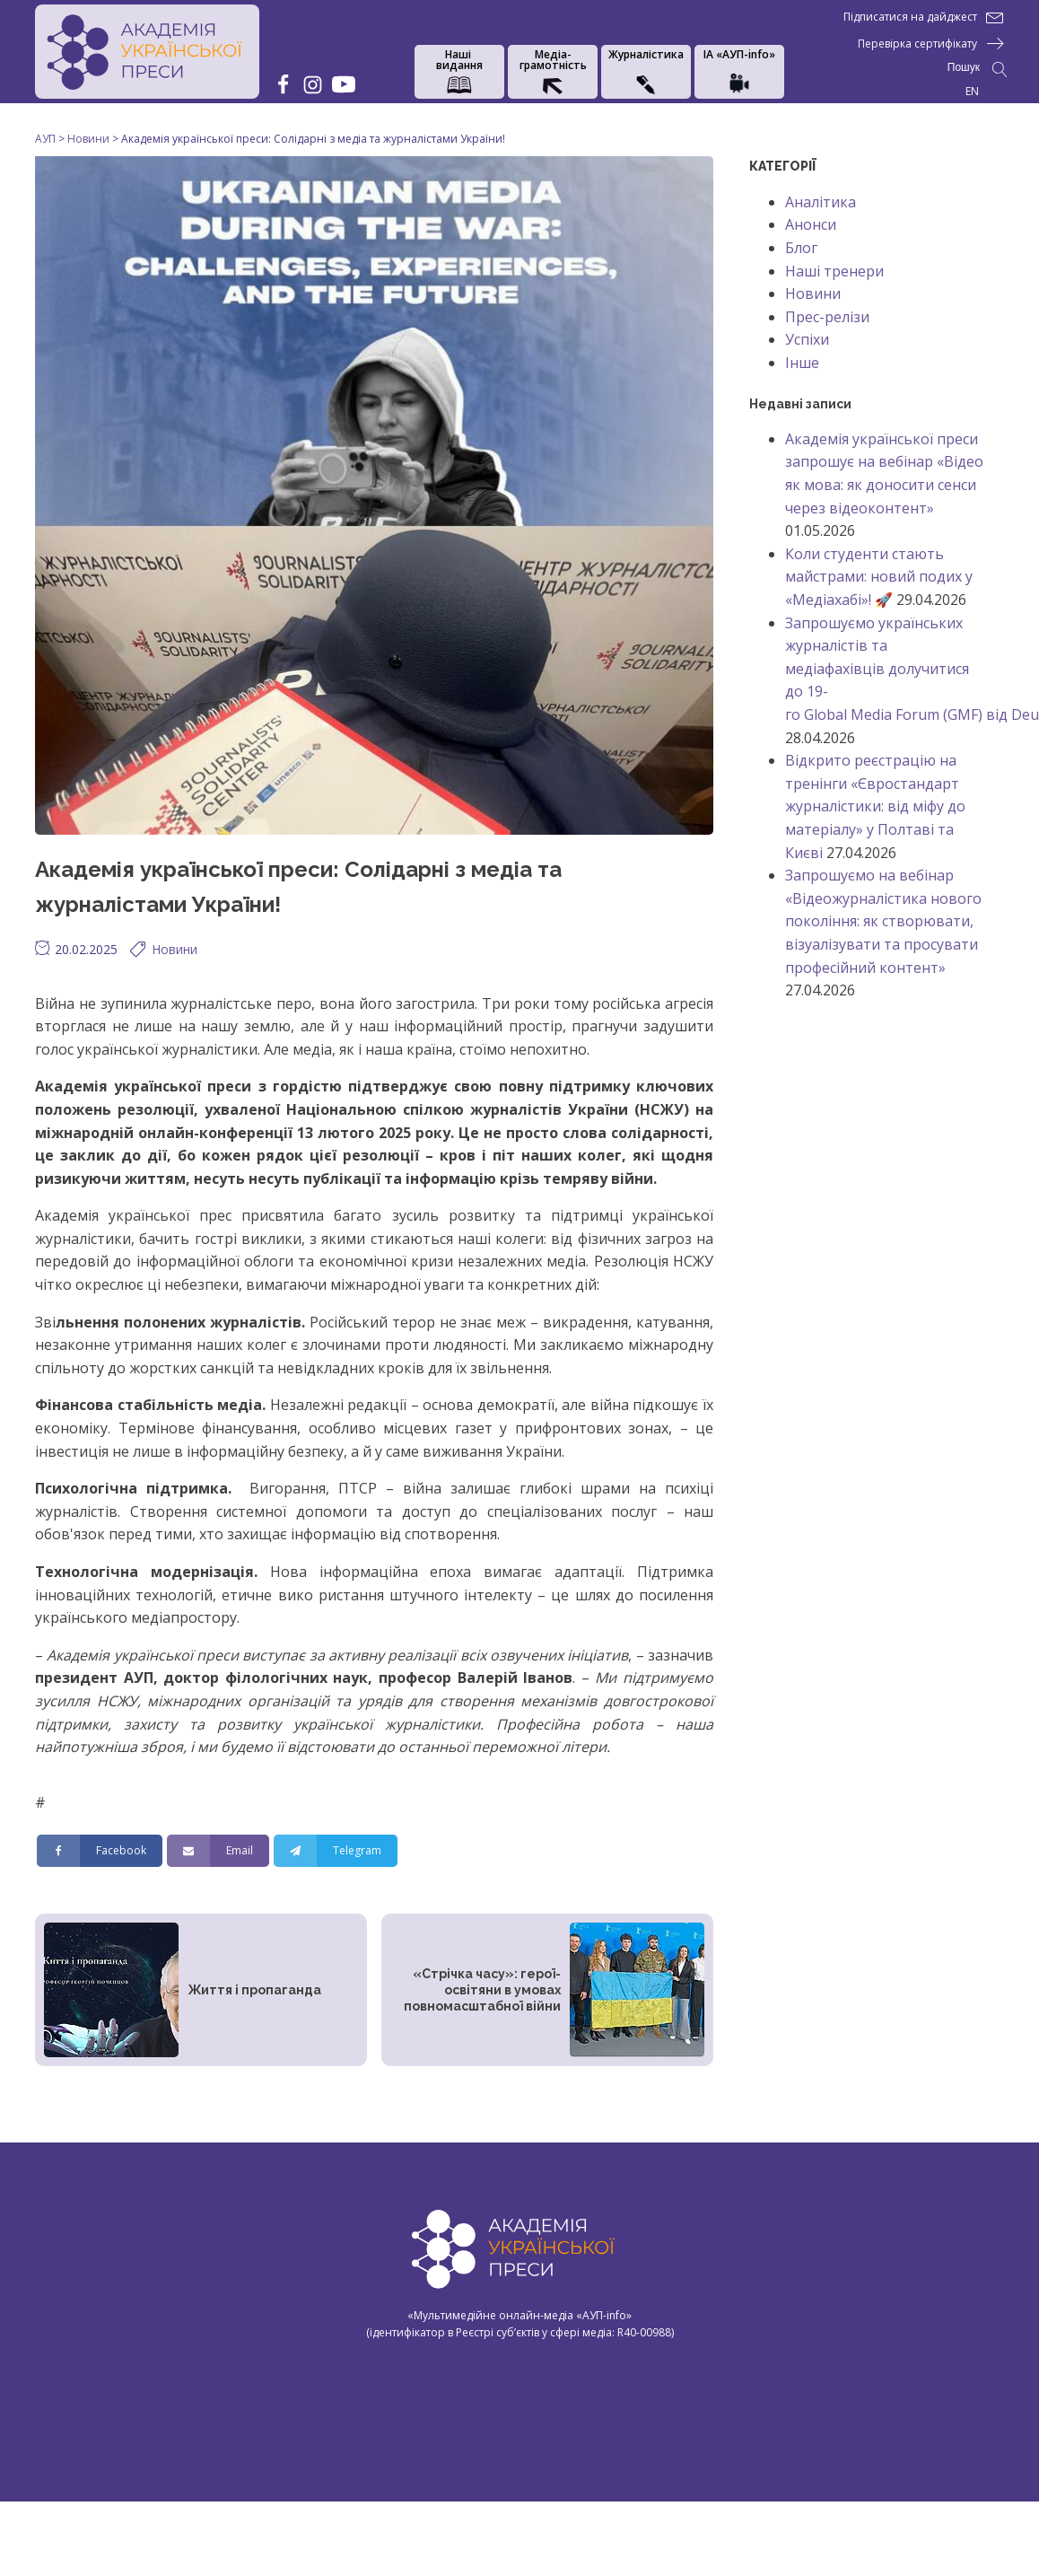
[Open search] (977, 69)
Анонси (810, 224)
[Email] (218, 1851)
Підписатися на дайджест (910, 16)
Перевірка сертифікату (917, 43)
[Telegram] (335, 1851)
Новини (174, 949)
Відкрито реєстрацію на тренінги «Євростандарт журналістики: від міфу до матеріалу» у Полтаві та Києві (875, 806)
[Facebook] (99, 1851)
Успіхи (807, 339)
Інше (802, 362)
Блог (801, 248)
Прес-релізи (827, 317)
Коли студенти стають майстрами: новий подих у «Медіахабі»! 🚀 (879, 576)
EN (972, 91)
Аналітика (820, 202)
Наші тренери (834, 271)
